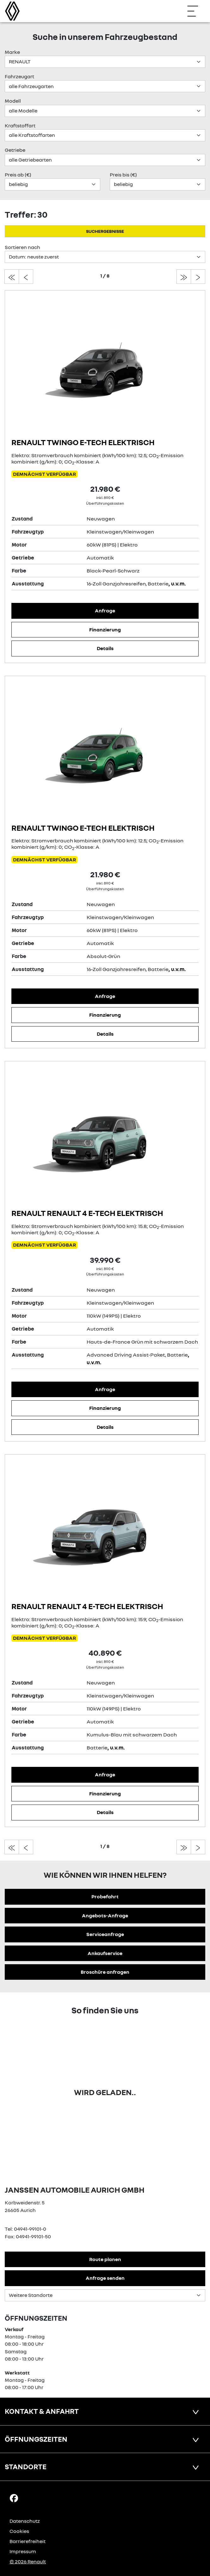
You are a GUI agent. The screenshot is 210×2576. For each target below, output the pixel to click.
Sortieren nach (22, 247)
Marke (12, 52)
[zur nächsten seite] (198, 277)
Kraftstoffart (20, 125)
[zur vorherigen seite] (26, 277)
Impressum (22, 2551)
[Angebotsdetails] (105, 366)
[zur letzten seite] (184, 277)
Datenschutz (24, 2521)
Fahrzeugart (19, 76)
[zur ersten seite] (12, 277)
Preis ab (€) (18, 174)
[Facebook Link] (14, 2498)
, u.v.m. (177, 583)
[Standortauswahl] (105, 2295)
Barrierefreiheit (27, 2541)
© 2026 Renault (27, 2561)
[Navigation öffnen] (195, 11)
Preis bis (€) (123, 174)
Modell (13, 101)
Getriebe (15, 150)
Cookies (19, 2531)
